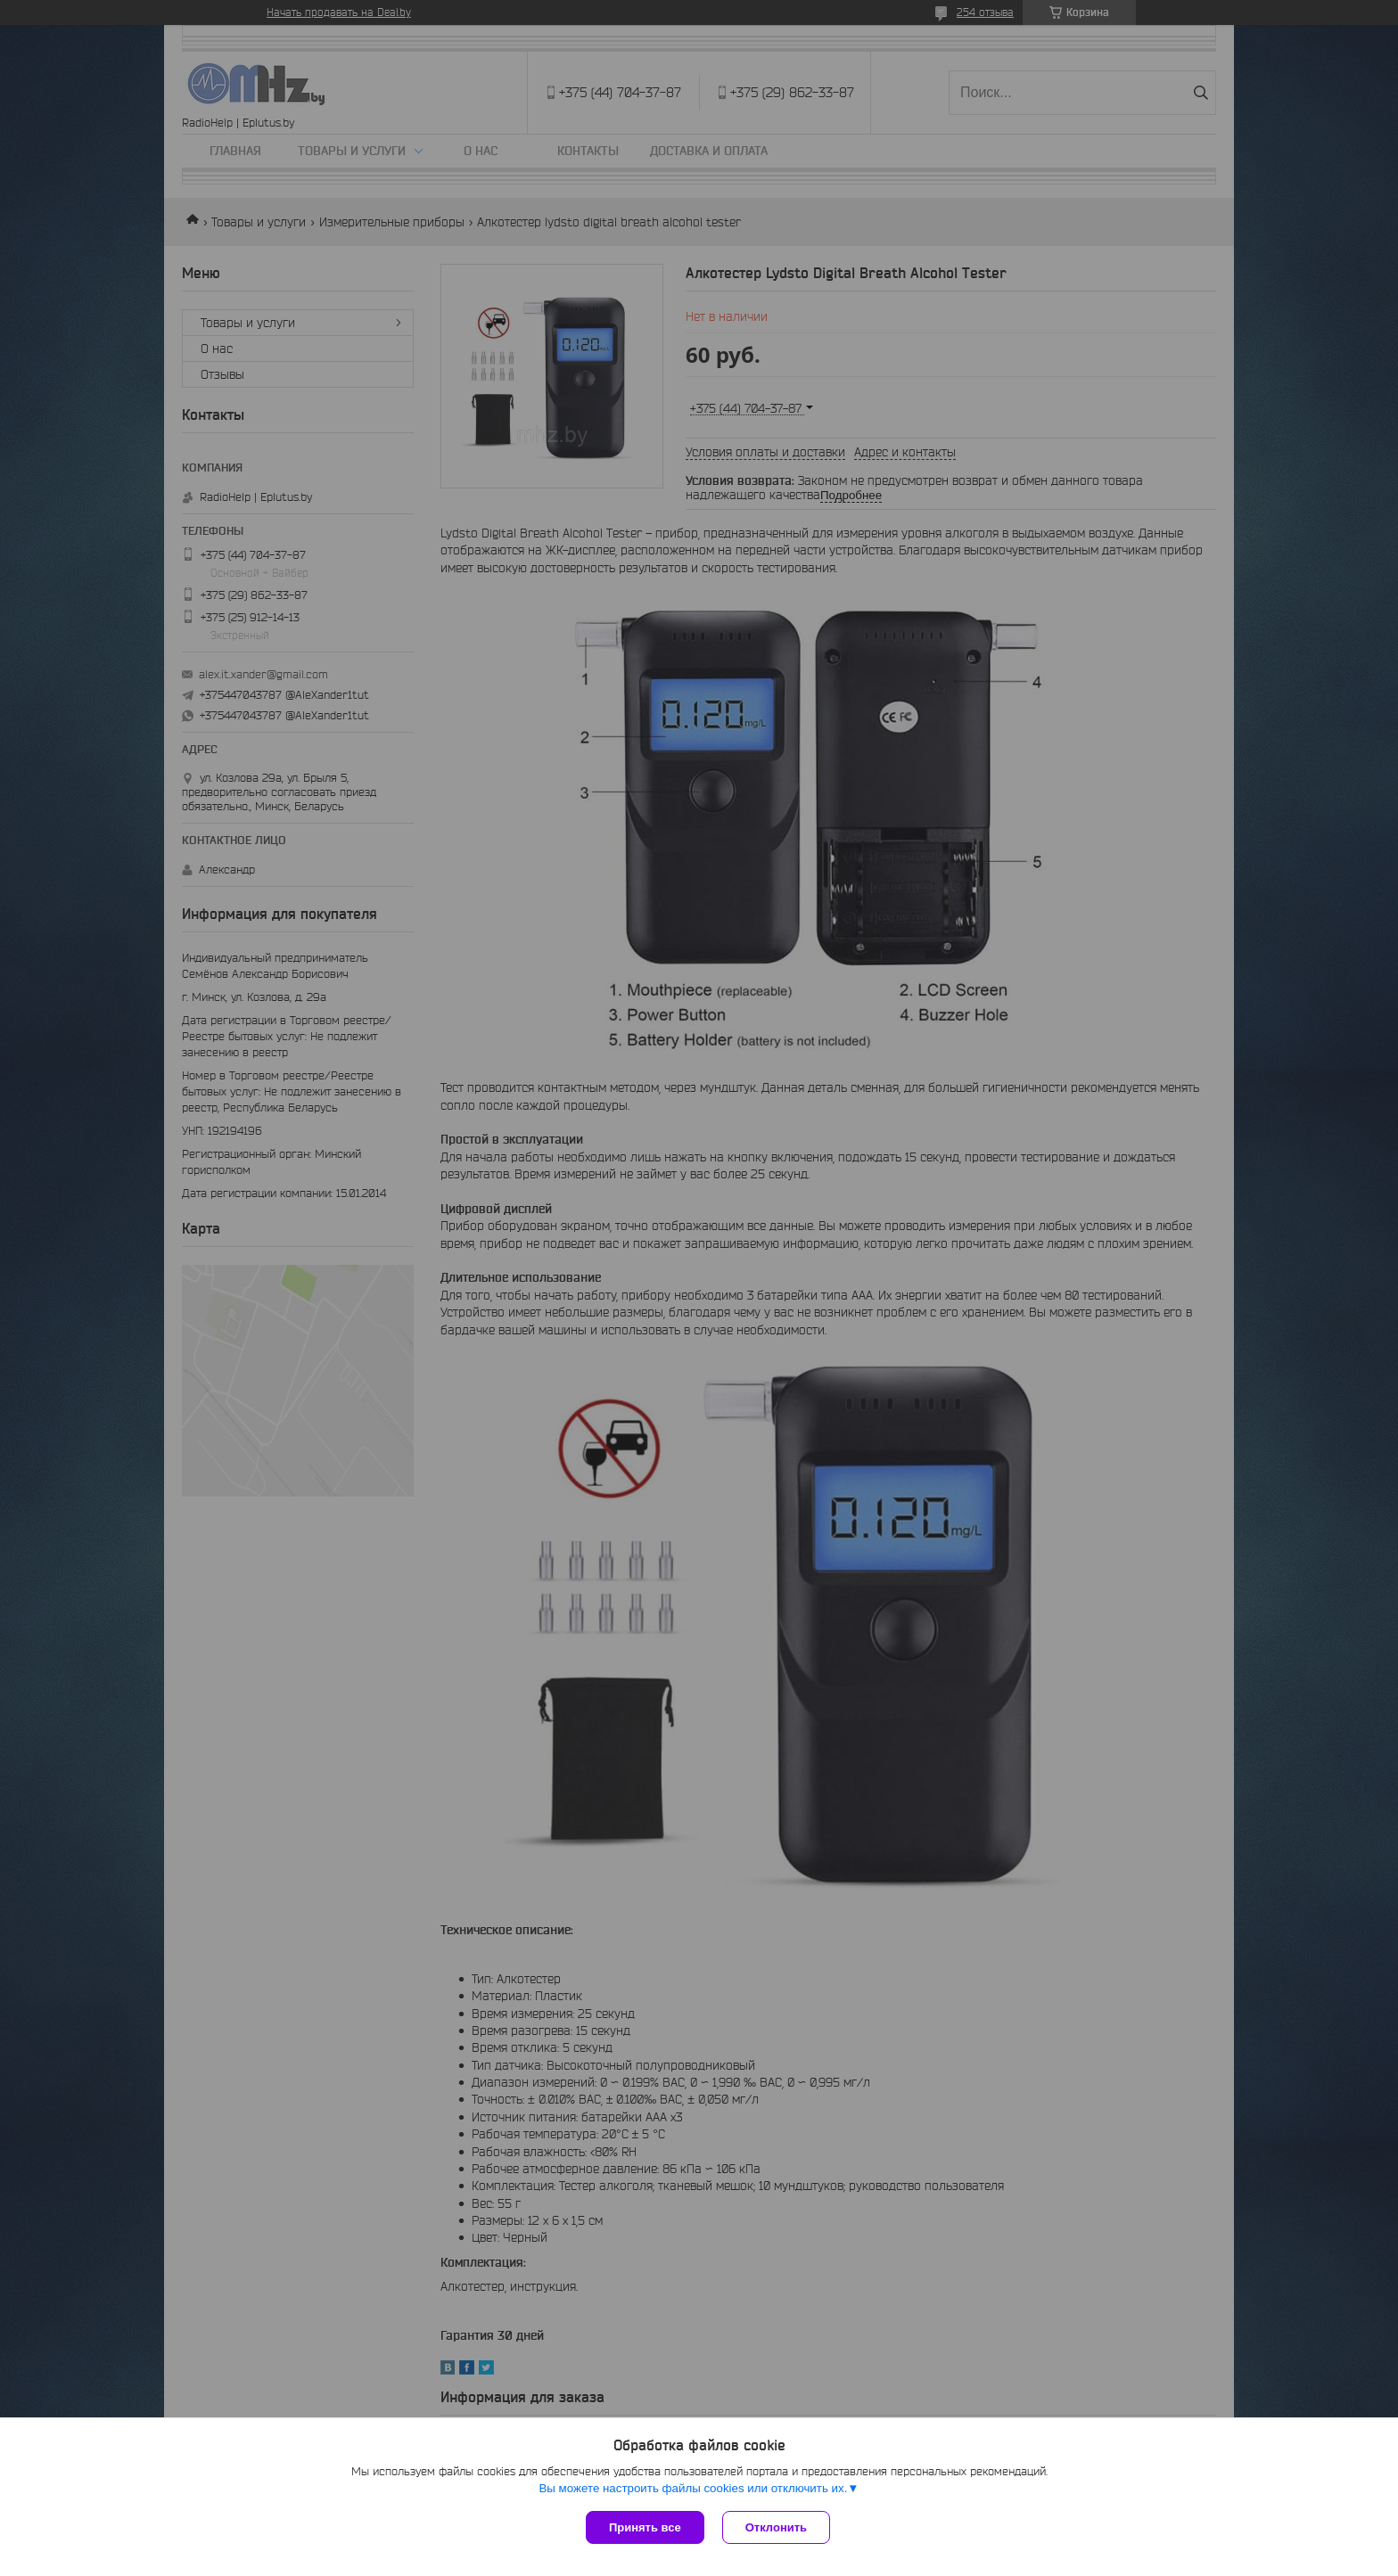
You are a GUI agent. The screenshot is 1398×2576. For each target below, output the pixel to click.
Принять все (645, 2527)
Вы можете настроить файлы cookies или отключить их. (693, 2488)
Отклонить (776, 2527)
